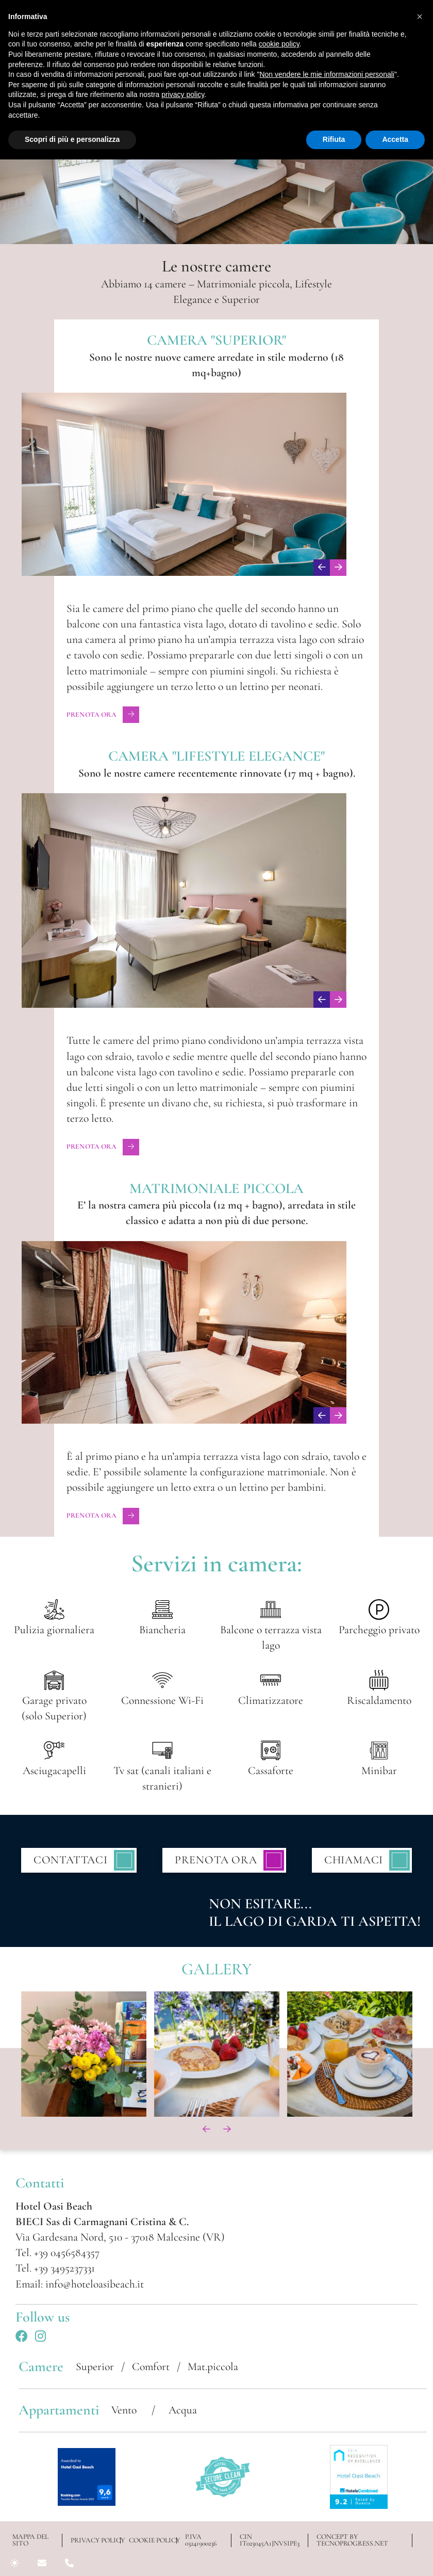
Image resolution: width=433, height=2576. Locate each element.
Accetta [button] (395, 139)
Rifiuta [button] (334, 139)
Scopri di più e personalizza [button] (72, 139)
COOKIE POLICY (153, 2540)
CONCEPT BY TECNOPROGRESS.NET (352, 2540)
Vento (125, 2410)
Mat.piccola (213, 2366)
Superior (95, 2366)
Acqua (183, 2410)
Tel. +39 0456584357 (57, 2252)
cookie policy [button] (279, 44)
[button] (419, 16)
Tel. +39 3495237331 (55, 2268)
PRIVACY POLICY (96, 2540)
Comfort (151, 2366)
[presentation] (321, 567)
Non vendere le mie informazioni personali (326, 74)
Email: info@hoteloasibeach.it (79, 2284)
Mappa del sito (30, 2540)
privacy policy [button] (182, 94)
